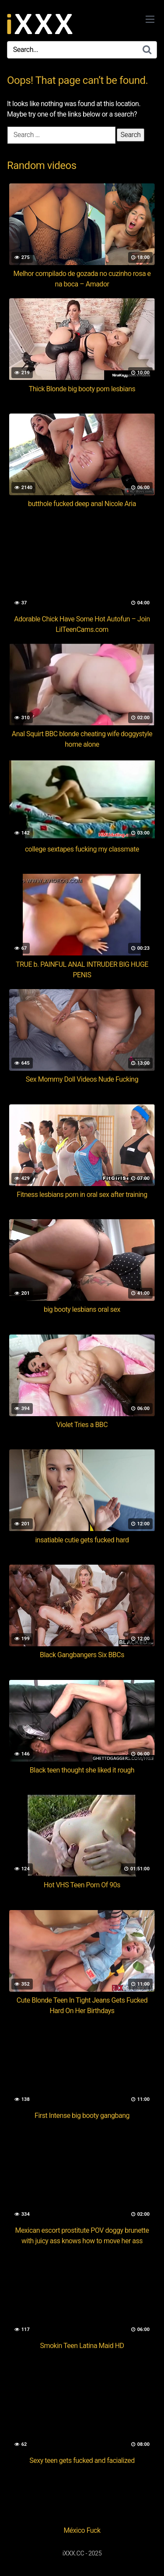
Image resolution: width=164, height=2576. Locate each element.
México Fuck (81, 2530)
